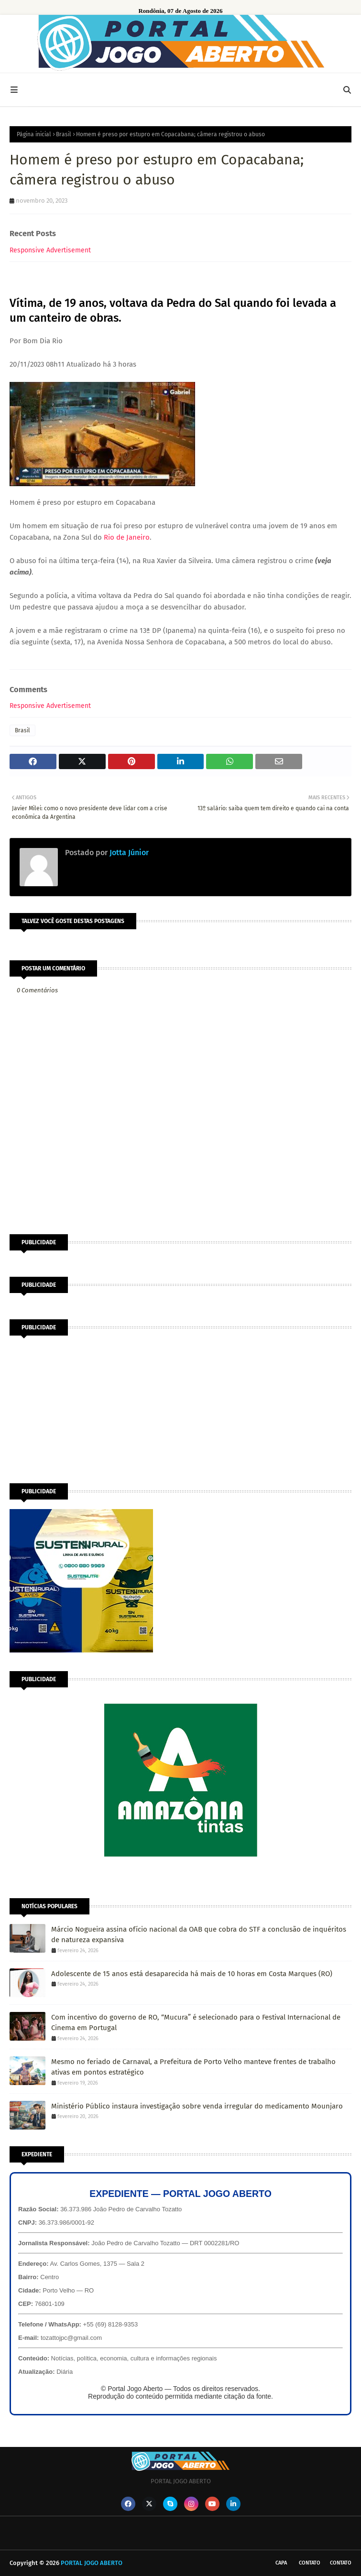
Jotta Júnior (128, 852)
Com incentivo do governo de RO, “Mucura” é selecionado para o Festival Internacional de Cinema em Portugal (195, 2023)
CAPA (281, 2563)
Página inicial (34, 134)
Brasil (63, 134)
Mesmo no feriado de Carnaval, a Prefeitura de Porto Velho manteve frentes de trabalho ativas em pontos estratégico (193, 2067)
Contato (309, 2563)
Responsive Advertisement (50, 250)
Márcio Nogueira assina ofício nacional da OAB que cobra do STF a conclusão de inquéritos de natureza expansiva (198, 1935)
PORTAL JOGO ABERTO (91, 2562)
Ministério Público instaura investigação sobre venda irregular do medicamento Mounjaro (197, 2106)
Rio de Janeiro (127, 537)
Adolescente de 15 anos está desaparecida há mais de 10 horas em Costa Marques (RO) (191, 1973)
